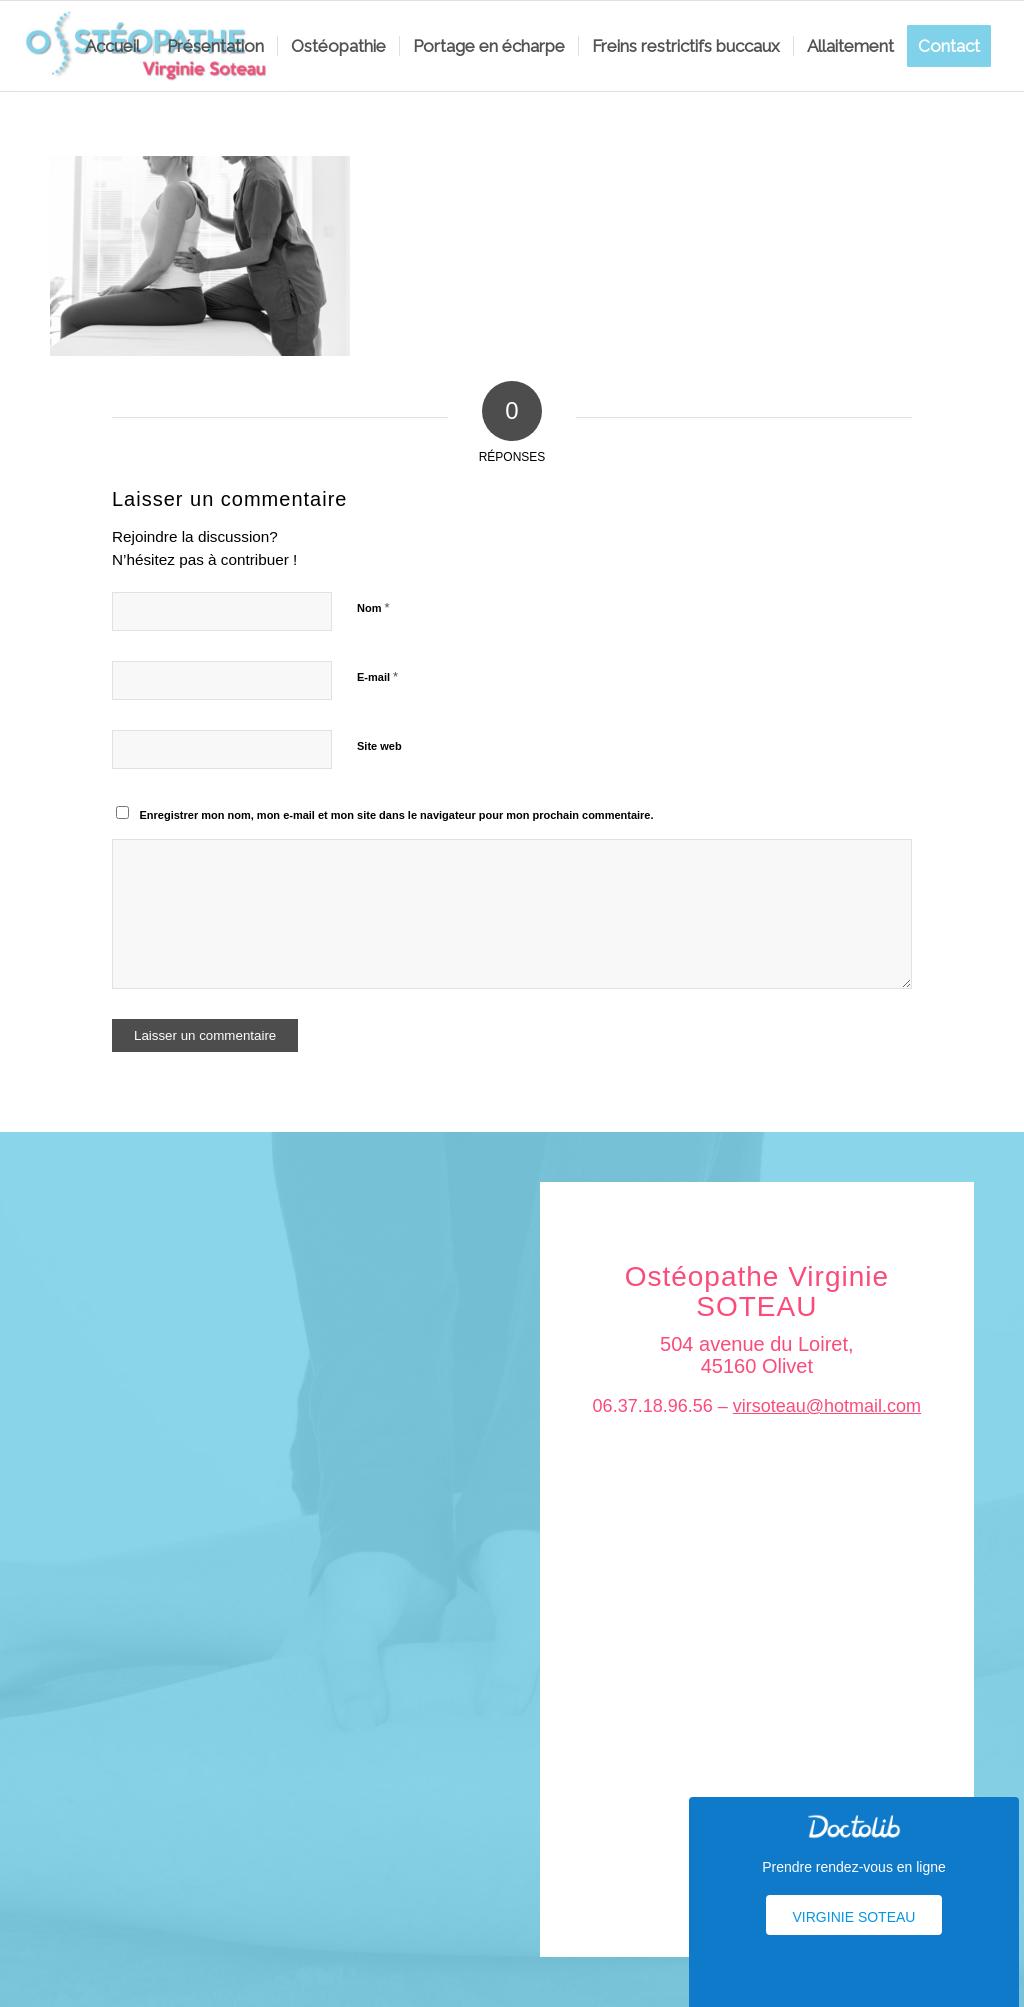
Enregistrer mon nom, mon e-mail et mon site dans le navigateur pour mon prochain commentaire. (397, 815)
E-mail (377, 676)
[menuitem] (112, 46)
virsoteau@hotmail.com (827, 1406)
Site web (379, 746)
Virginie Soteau (854, 1917)
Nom (373, 607)
